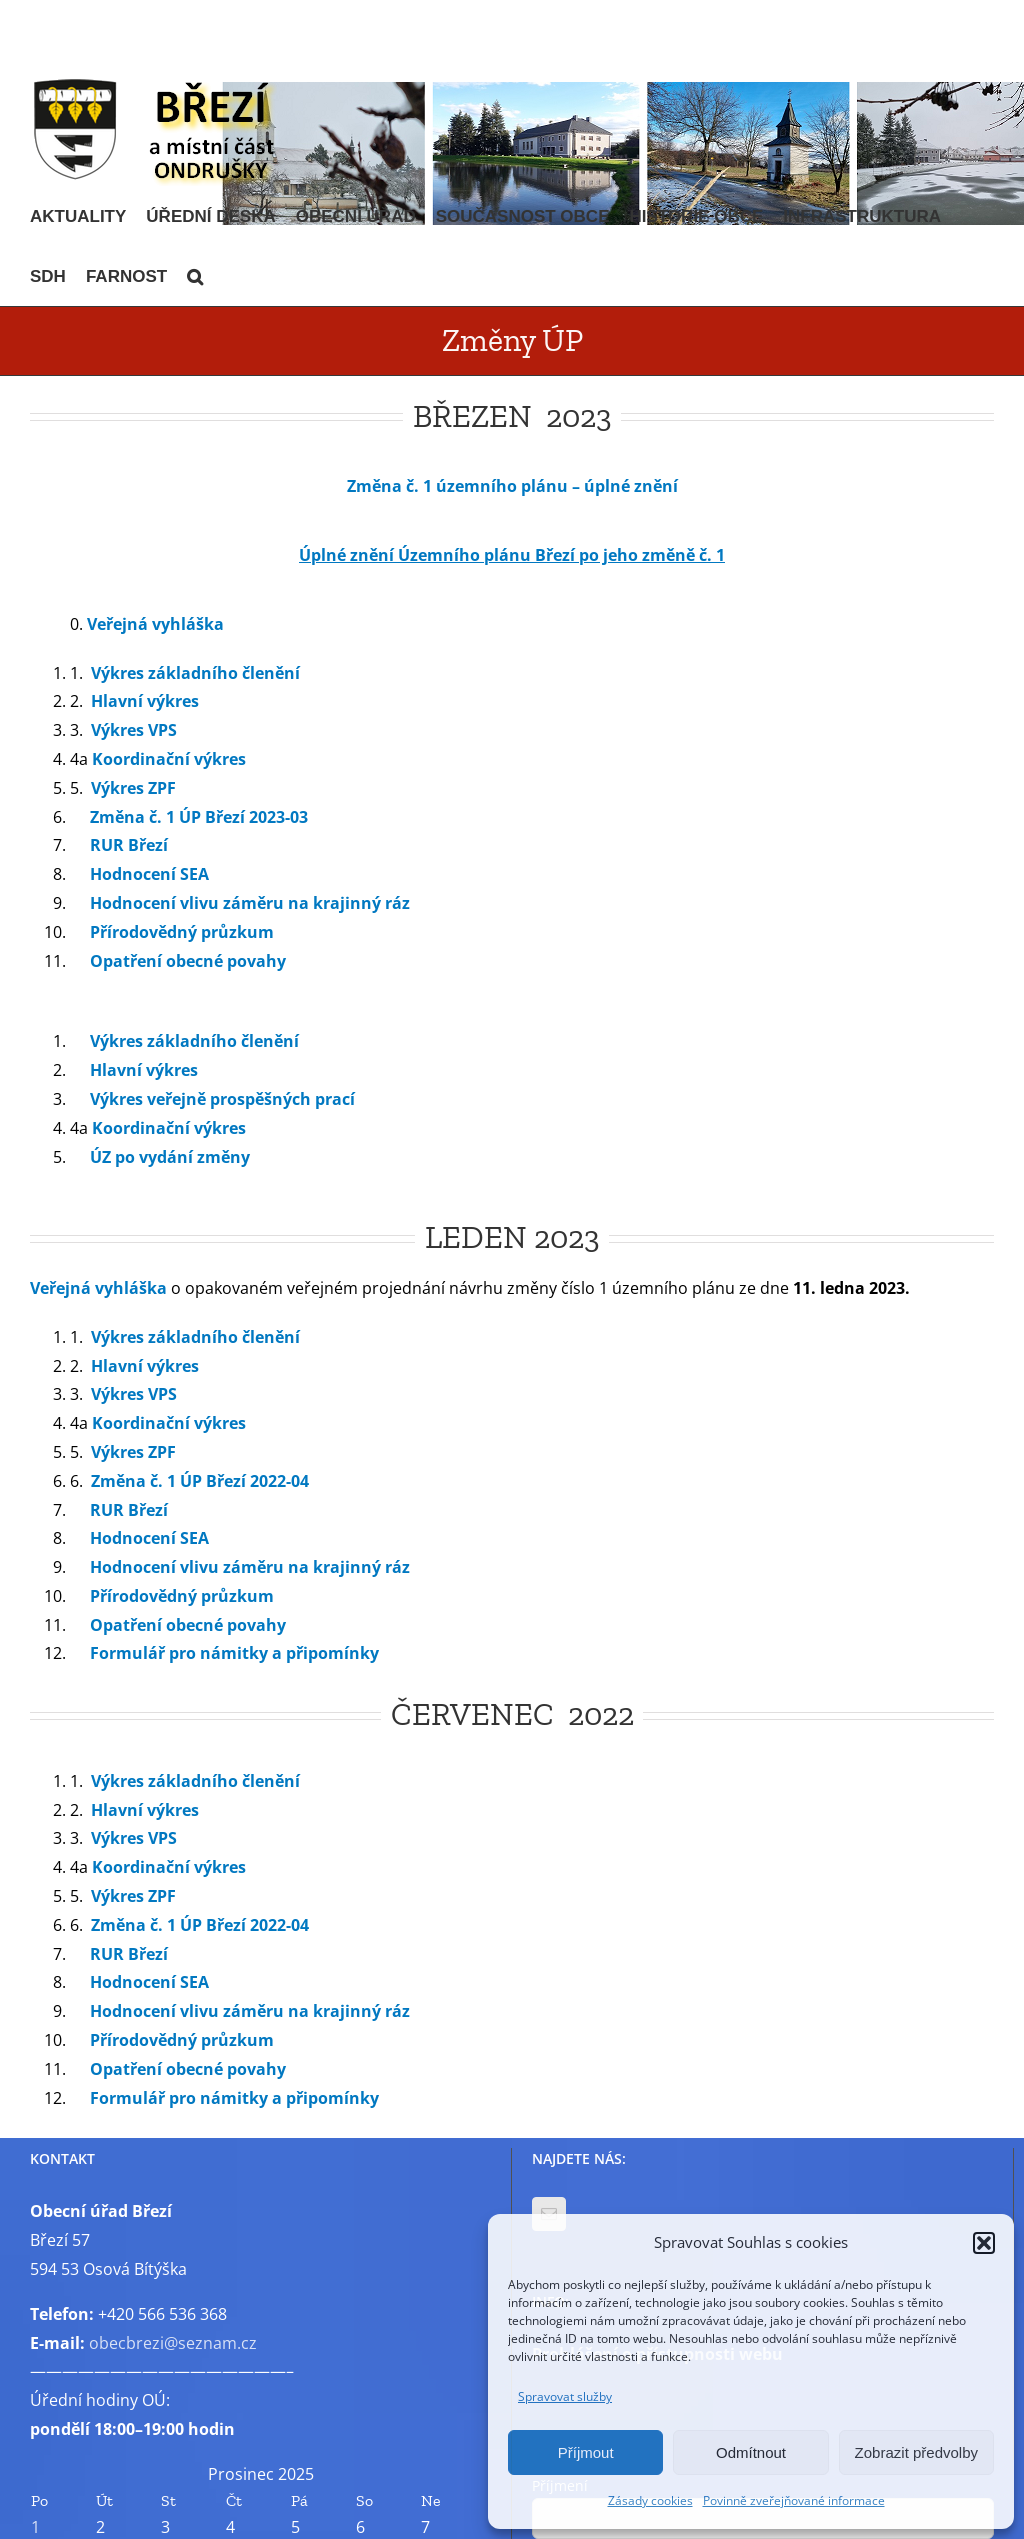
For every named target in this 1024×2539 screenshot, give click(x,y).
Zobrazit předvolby (916, 2452)
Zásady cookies (650, 2500)
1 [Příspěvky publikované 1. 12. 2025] (35, 2527)
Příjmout (586, 2452)
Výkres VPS (134, 730)
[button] (984, 2243)
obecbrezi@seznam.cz (173, 2343)
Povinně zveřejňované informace (794, 2500)
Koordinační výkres (169, 759)
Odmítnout (751, 2452)
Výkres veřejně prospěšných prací (222, 1099)
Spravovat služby (565, 2396)
